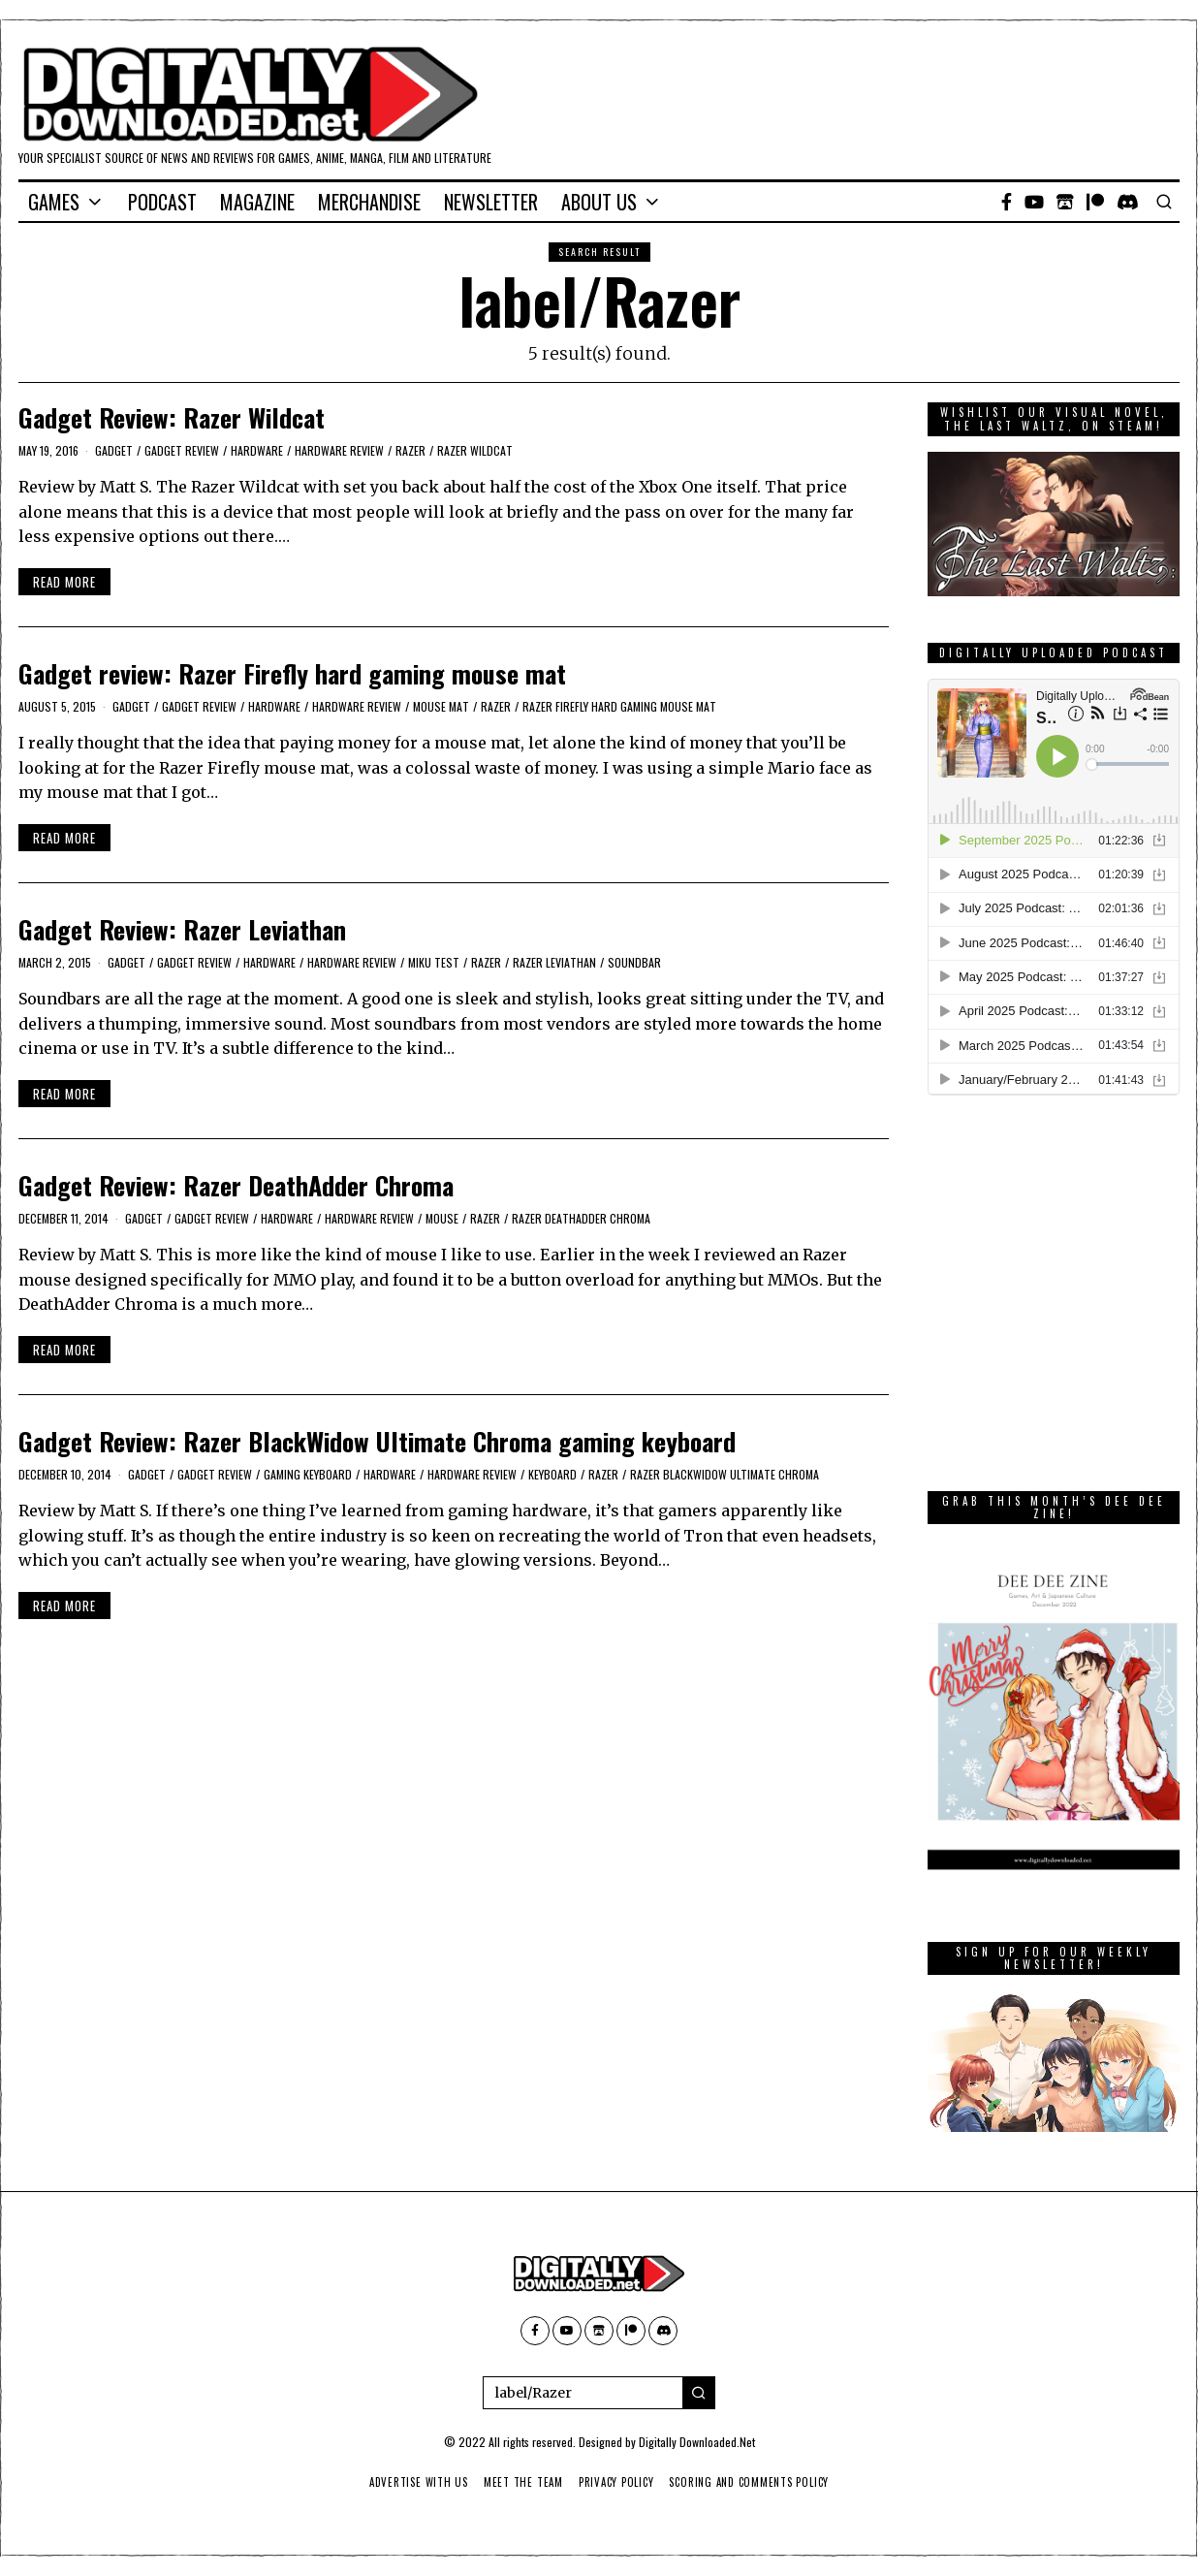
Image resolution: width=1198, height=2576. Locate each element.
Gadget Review (181, 450)
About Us (599, 201)
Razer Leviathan (554, 962)
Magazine (257, 201)
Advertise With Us (413, 2482)
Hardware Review (339, 450)
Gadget (114, 450)
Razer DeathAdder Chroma (581, 1218)
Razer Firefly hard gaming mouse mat (619, 706)
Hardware (257, 450)
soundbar (634, 962)
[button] (698, 2392)
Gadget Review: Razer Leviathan (182, 929)
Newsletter (491, 201)
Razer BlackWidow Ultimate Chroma (724, 1474)
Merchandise (369, 201)
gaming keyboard (308, 1474)
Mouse (442, 1218)
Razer (410, 450)
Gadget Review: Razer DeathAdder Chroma (236, 1185)
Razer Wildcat (475, 450)
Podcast (162, 201)
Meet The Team (521, 2482)
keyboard (552, 1474)
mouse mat (441, 706)
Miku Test (433, 962)
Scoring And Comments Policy (754, 2482)
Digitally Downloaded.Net (697, 2441)
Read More (64, 581)
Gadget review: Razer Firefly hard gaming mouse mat (292, 673)
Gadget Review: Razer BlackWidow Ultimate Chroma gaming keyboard (377, 1441)
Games (53, 201)
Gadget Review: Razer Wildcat (171, 417)
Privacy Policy (617, 2482)
